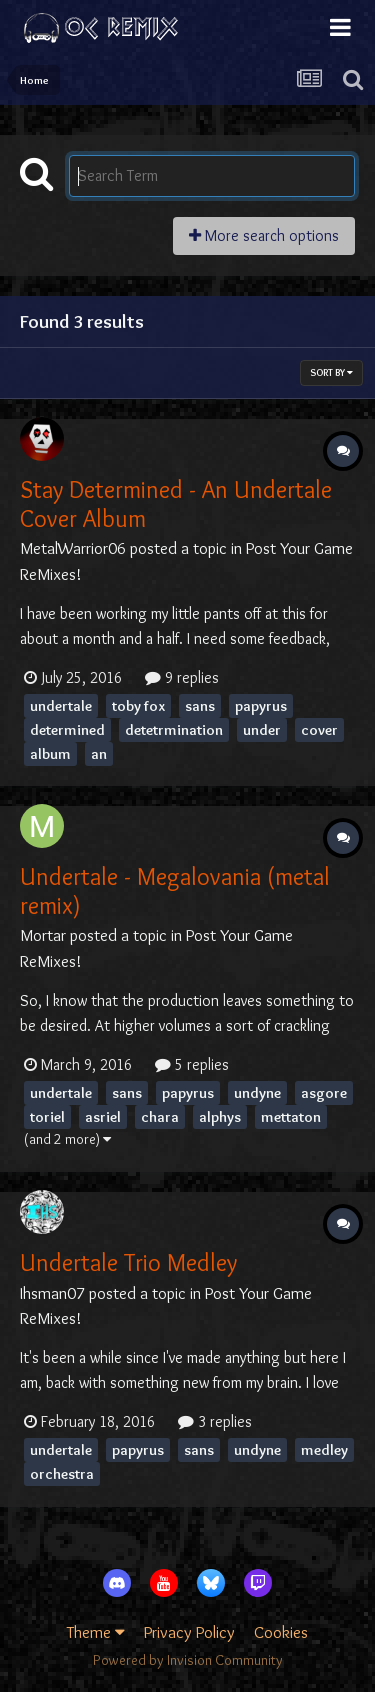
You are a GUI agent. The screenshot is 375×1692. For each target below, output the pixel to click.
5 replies (192, 1064)
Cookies (281, 1632)
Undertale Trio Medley (128, 1262)
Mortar (43, 935)
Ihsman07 (52, 1293)
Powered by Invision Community (188, 1660)
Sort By (331, 372)
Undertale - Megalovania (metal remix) (175, 891)
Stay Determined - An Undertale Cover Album (176, 504)
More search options (264, 235)
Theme (96, 1632)
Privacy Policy (189, 1632)
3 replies (215, 1421)
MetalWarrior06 (73, 548)
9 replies (182, 677)
